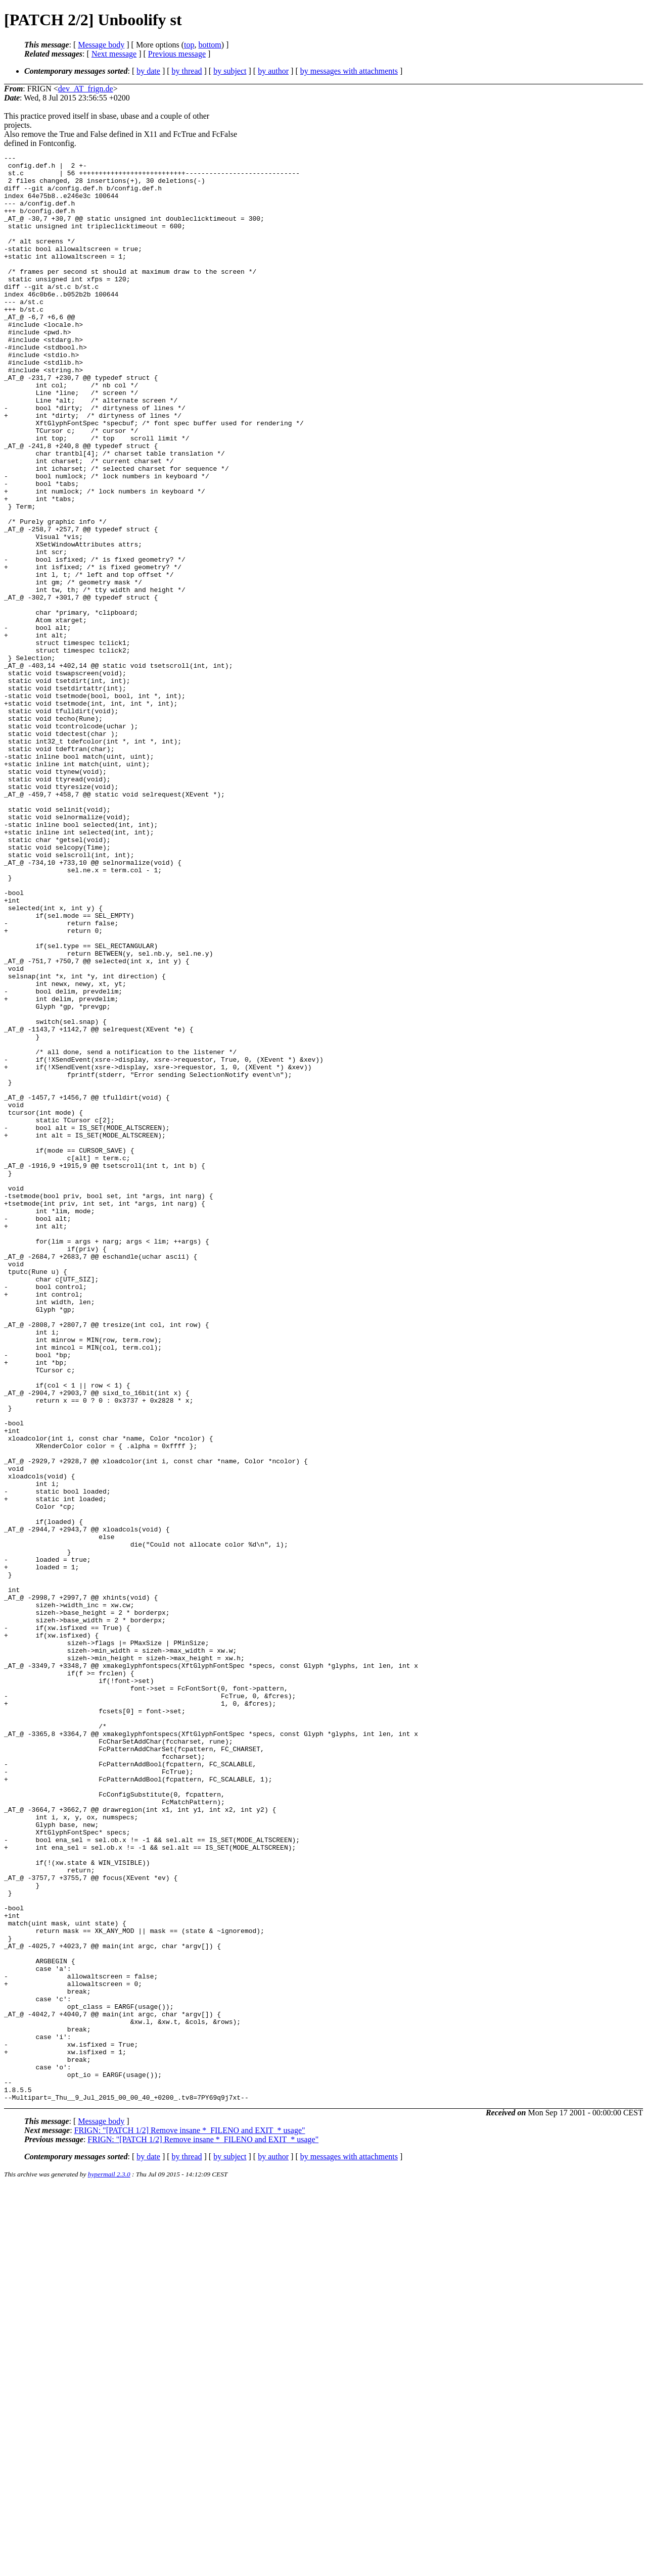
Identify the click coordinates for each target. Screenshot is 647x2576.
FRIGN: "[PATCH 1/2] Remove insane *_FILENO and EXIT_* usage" (189, 2519)
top (189, 44)
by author (273, 71)
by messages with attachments (349, 71)
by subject (229, 71)
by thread (187, 71)
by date (148, 71)
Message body (101, 44)
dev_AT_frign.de (85, 88)
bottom (209, 44)
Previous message (177, 53)
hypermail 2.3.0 (109, 2563)
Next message (113, 53)
